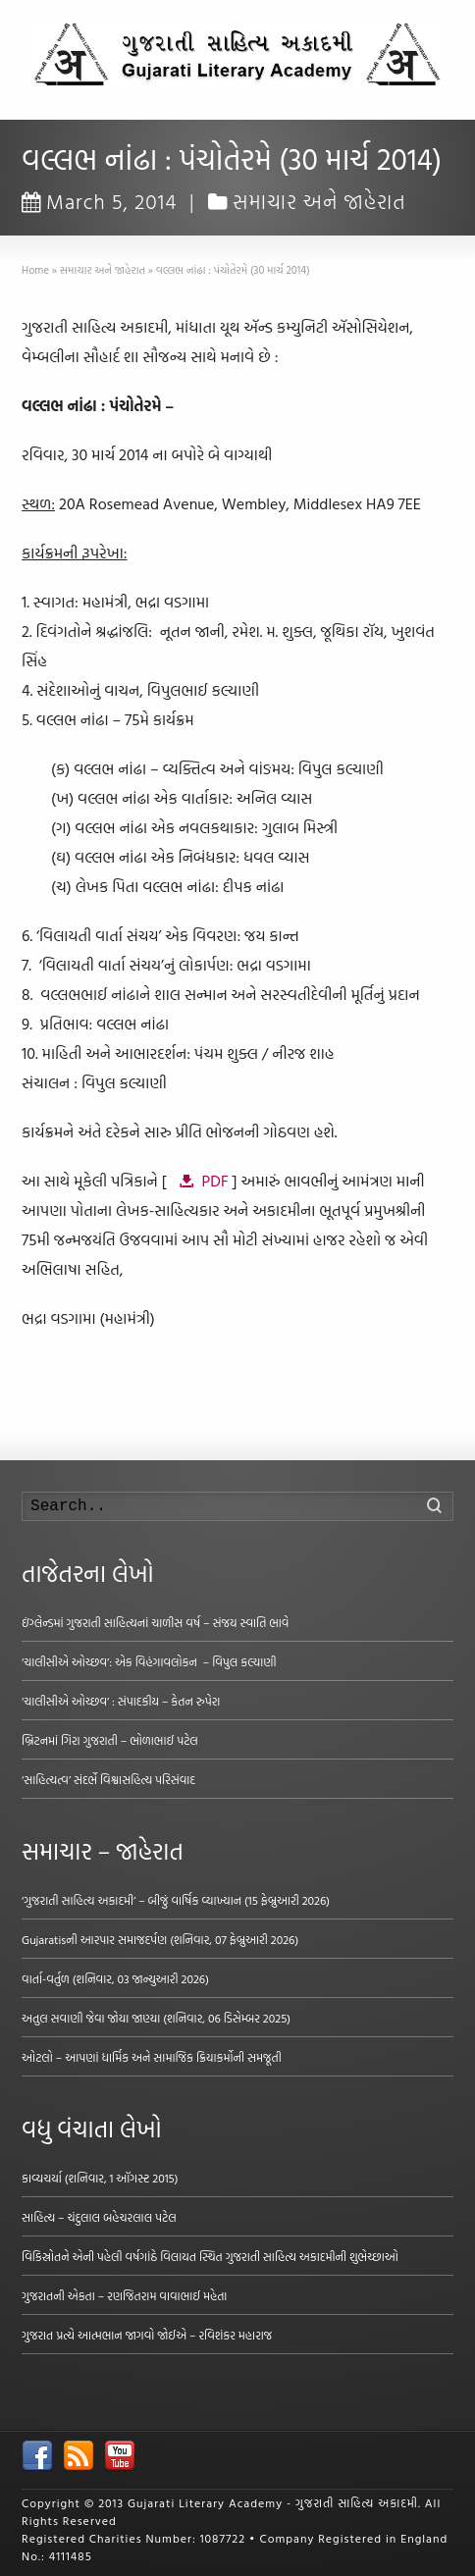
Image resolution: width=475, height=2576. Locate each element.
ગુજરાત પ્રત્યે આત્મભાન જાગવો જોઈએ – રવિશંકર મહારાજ (147, 2334)
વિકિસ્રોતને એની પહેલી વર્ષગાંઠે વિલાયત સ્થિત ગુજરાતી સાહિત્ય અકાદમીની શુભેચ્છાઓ (210, 2256)
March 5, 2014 (99, 201)
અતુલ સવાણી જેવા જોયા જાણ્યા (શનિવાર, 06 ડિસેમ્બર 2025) (156, 2017)
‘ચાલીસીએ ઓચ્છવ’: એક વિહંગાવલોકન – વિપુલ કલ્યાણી (149, 1661)
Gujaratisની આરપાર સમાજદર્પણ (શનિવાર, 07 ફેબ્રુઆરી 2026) (160, 1939)
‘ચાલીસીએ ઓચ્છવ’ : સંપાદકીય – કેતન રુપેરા (121, 1700)
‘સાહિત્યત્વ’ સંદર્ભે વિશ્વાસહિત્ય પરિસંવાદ (108, 1779)
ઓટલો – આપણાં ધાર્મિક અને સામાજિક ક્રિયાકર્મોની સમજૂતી (152, 2057)
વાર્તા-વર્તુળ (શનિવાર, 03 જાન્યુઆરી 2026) (115, 1978)
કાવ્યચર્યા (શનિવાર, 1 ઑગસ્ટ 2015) (100, 2177)
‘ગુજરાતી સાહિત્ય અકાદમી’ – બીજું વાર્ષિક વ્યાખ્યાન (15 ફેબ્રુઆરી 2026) (176, 1900)
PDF (215, 1180)
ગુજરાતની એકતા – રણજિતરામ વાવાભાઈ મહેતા (124, 2295)
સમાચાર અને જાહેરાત (319, 201)
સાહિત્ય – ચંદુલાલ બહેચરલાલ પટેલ (99, 2217)
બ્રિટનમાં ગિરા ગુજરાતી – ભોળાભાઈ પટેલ (110, 1740)
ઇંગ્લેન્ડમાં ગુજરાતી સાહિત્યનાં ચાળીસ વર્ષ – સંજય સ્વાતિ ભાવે (155, 1622)
